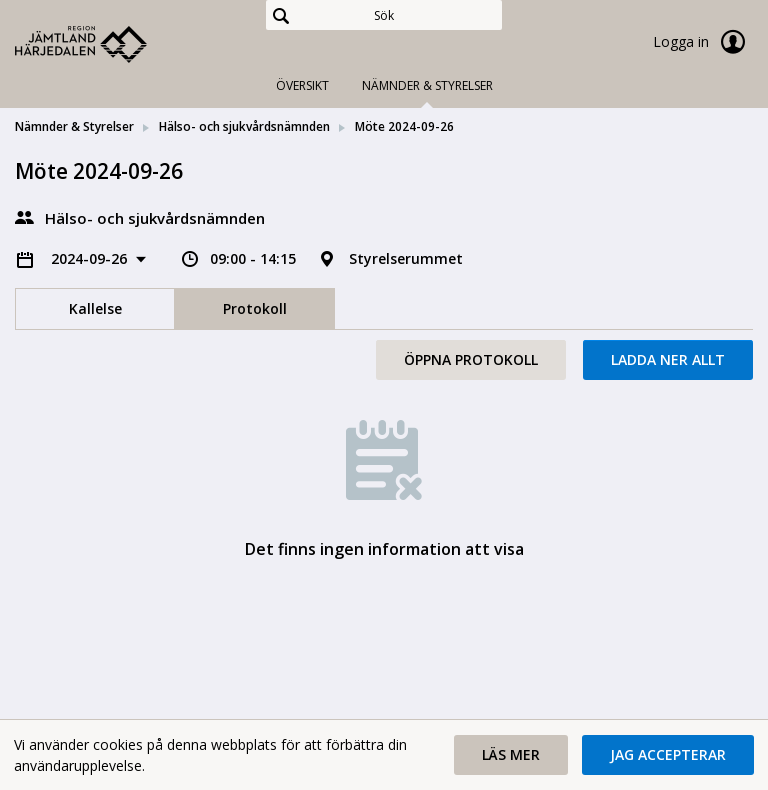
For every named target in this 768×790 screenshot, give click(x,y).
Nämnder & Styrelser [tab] (427, 85)
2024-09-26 (91, 258)
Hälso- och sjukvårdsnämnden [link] (244, 126)
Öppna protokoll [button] (471, 359)
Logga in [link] (703, 42)
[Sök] (384, 15)
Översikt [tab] (302, 85)
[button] (511, 755)
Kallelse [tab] (95, 308)
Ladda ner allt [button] (668, 359)
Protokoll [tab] (255, 308)
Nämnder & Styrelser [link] (74, 126)
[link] (115, 44)
